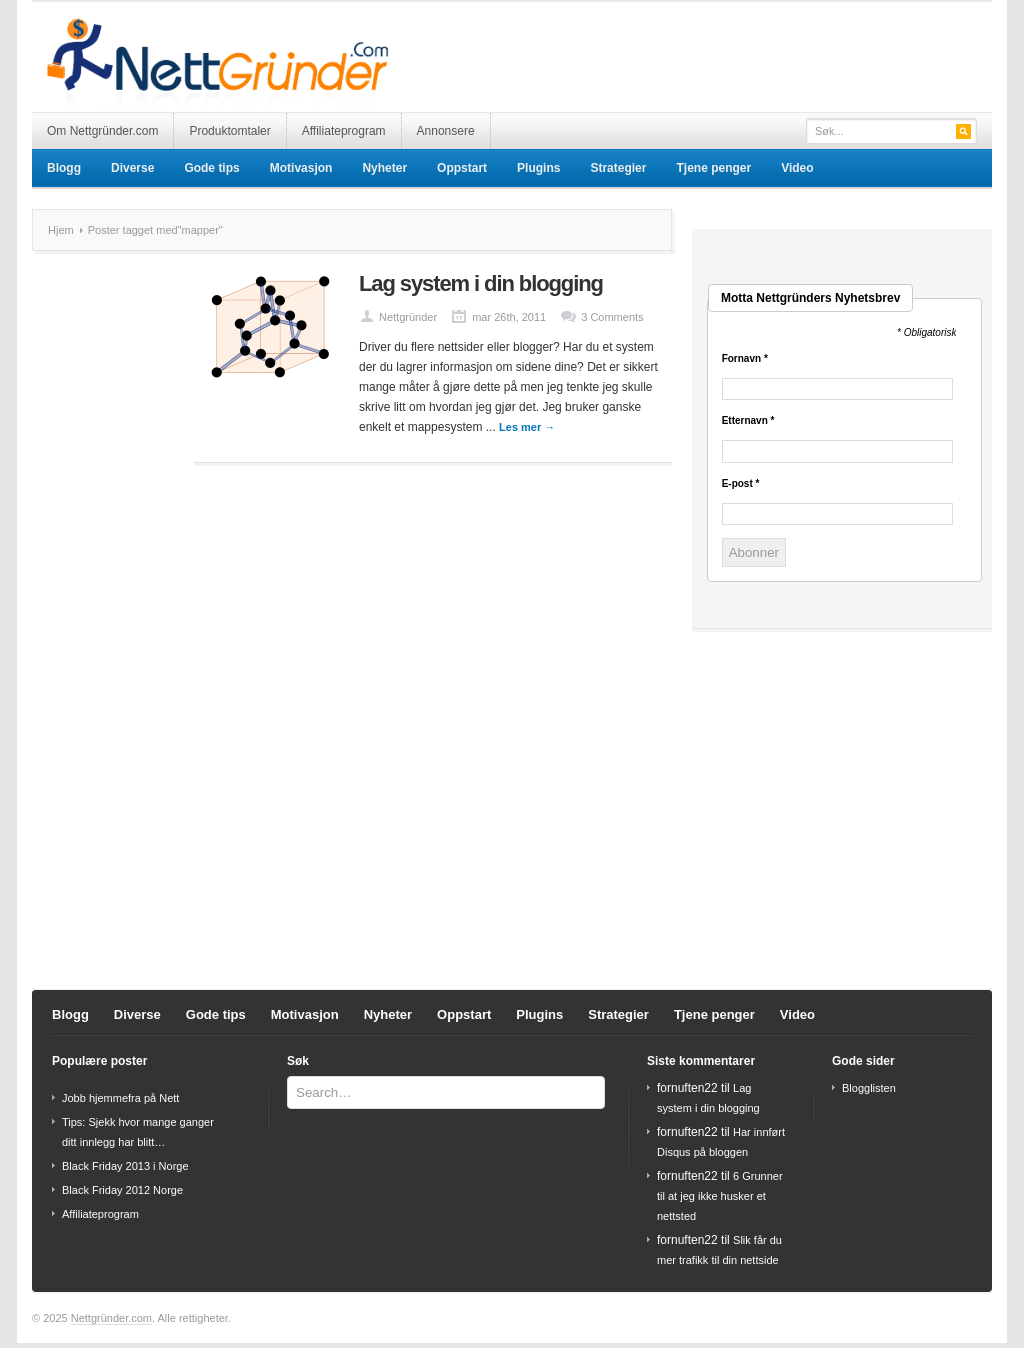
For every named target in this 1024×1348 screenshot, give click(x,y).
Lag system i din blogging (481, 283)
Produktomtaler (229, 131)
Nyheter (384, 168)
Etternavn (748, 421)
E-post (741, 484)
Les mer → (527, 427)
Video (797, 168)
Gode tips (211, 168)
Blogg (64, 168)
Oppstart (462, 168)
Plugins (538, 168)
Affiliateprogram (344, 131)
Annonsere (446, 131)
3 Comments (612, 317)
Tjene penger (713, 168)
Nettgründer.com (111, 1318)
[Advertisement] (758, 42)
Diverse (132, 168)
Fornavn (745, 359)
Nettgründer (408, 317)
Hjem (61, 230)
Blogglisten (869, 1088)
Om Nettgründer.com (102, 131)
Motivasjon (301, 168)
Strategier (618, 168)
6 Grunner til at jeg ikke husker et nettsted (720, 1196)
